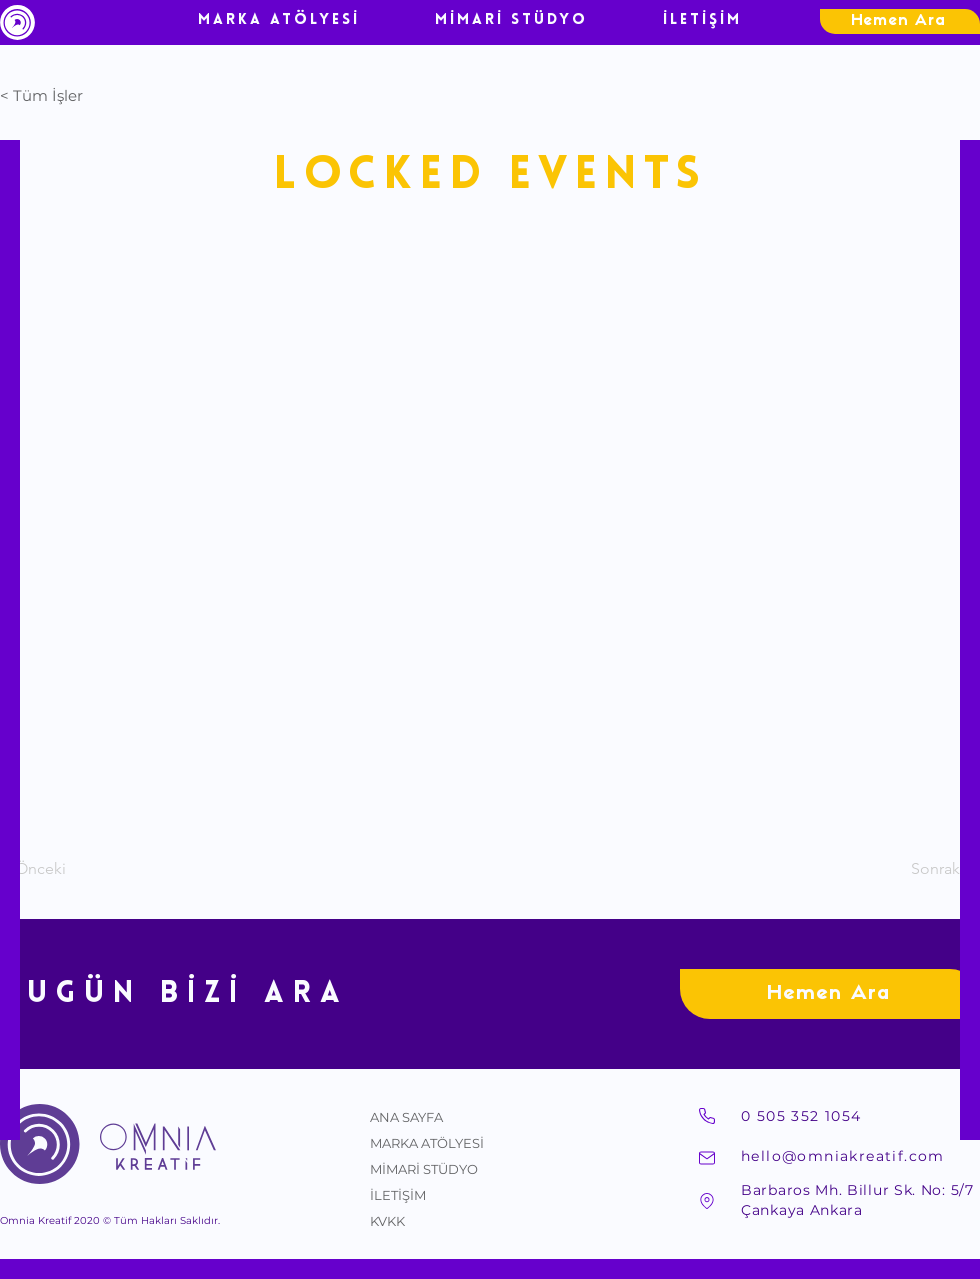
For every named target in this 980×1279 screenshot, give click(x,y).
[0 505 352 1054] (860, 1116)
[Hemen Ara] (900, 21)
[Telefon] (707, 1116)
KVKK (387, 1221)
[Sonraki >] (929, 869)
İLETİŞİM (398, 1195)
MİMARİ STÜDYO (424, 1169)
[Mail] (707, 1158)
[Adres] (707, 1201)
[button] (66, 95)
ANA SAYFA (406, 1117)
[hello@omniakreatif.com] (860, 1156)
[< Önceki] (66, 869)
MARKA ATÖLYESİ (427, 1143)
